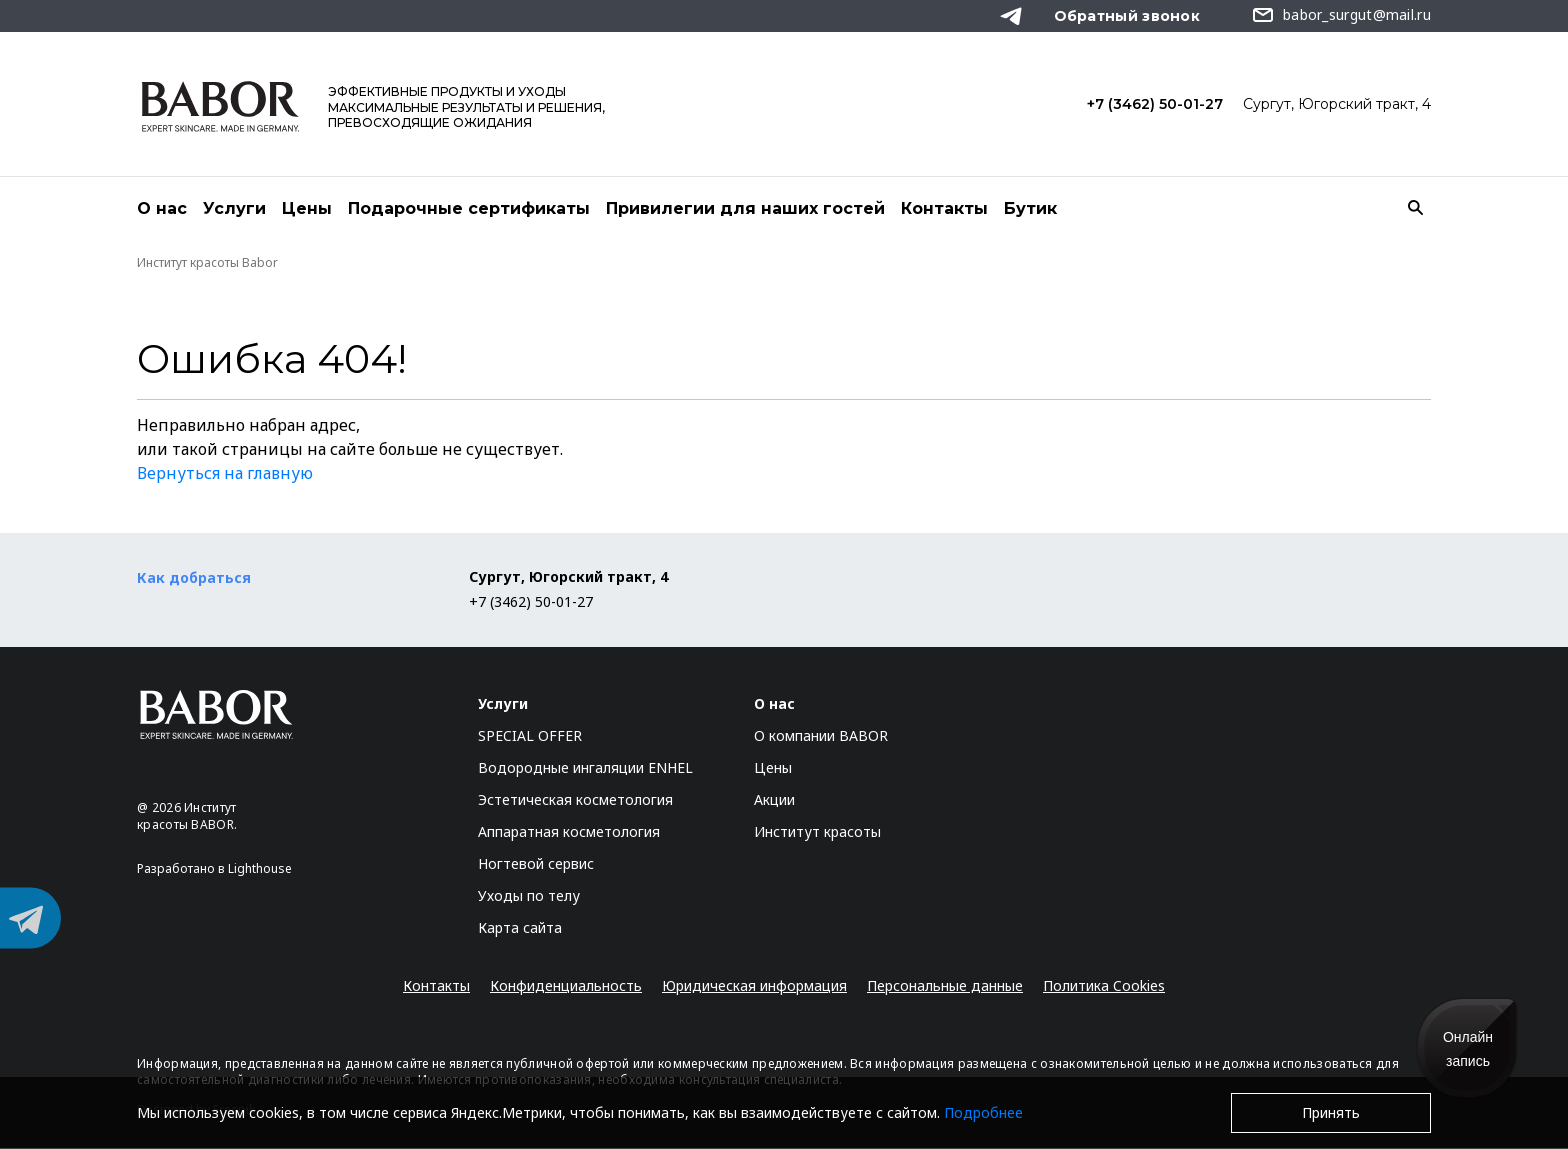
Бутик (1030, 208)
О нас (162, 208)
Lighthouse (260, 869)
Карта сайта (520, 928)
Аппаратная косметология (569, 832)
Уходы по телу (529, 896)
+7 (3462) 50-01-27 (1155, 104)
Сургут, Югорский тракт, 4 (1337, 104)
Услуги (234, 208)
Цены (307, 208)
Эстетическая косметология (575, 800)
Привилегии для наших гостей (745, 208)
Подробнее (983, 1112)
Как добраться (194, 578)
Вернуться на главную (225, 474)
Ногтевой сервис (536, 864)
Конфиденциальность (566, 986)
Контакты (944, 208)
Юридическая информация (754, 986)
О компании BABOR (821, 736)
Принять (1331, 1112)
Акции (774, 800)
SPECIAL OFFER (530, 736)
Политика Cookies (1104, 986)
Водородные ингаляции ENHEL (585, 768)
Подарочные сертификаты (469, 208)
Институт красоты (817, 832)
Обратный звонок (1127, 16)
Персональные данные (945, 986)
